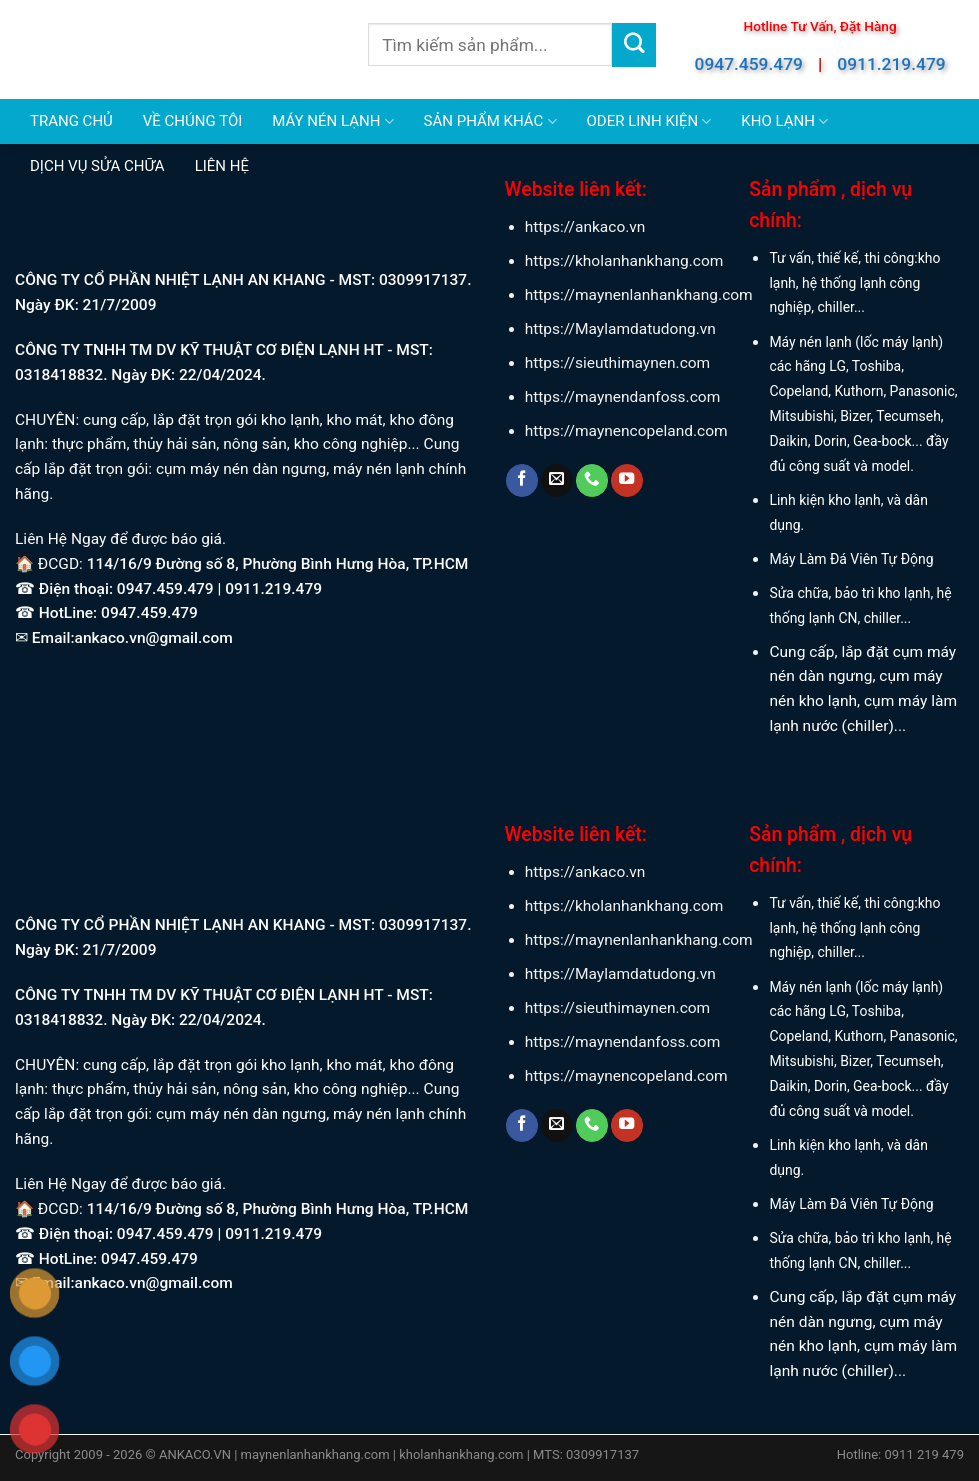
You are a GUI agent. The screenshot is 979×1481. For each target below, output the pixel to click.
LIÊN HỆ (222, 166)
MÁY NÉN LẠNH (332, 121)
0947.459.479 (749, 64)
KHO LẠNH (784, 121)
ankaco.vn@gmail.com (154, 638)
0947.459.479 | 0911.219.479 (219, 589)
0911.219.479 (891, 64)
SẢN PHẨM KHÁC (490, 121)
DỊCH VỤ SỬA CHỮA (97, 166)
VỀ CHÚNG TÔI (192, 121)
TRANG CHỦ (71, 121)
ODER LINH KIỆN (649, 121)
